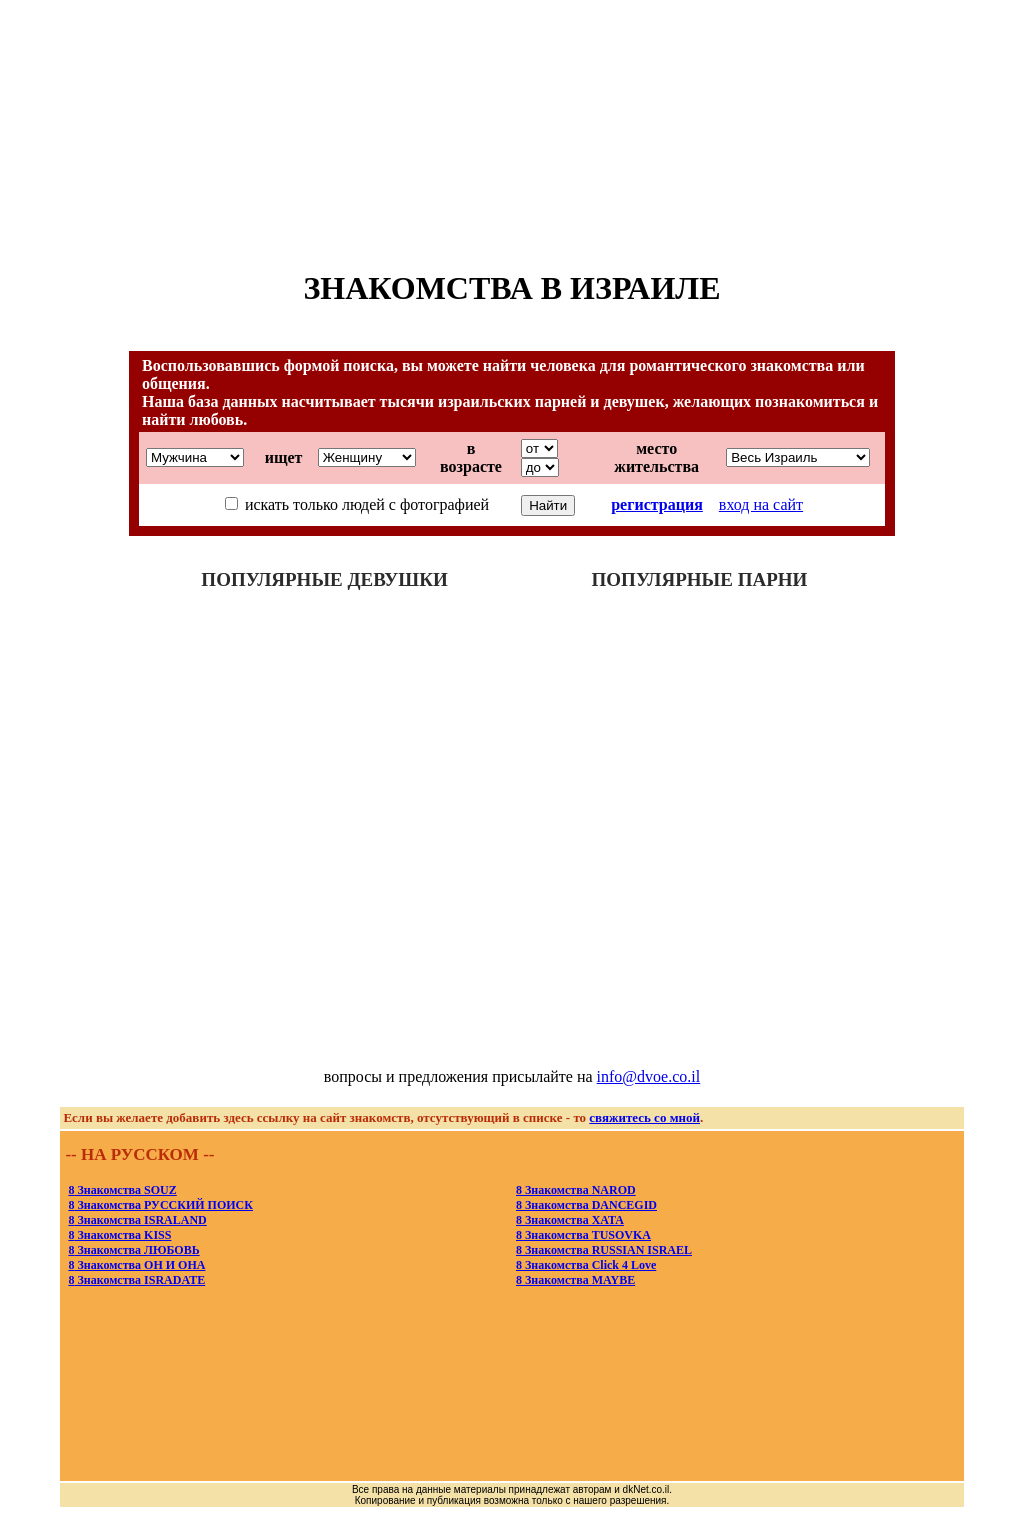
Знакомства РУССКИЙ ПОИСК (160, 1205)
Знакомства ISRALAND (137, 1220)
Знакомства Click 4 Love (586, 1265)
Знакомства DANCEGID (586, 1205)
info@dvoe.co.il (649, 1076)
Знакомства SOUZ (122, 1190)
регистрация (657, 504)
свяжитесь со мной (644, 1117)
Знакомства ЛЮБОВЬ (133, 1250)
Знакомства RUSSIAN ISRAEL (604, 1250)
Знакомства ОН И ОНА (136, 1265)
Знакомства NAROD (576, 1190)
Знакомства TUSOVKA (583, 1235)
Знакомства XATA (570, 1220)
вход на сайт (761, 504)
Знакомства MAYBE (575, 1280)
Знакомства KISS (119, 1235)
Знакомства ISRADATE (136, 1280)
